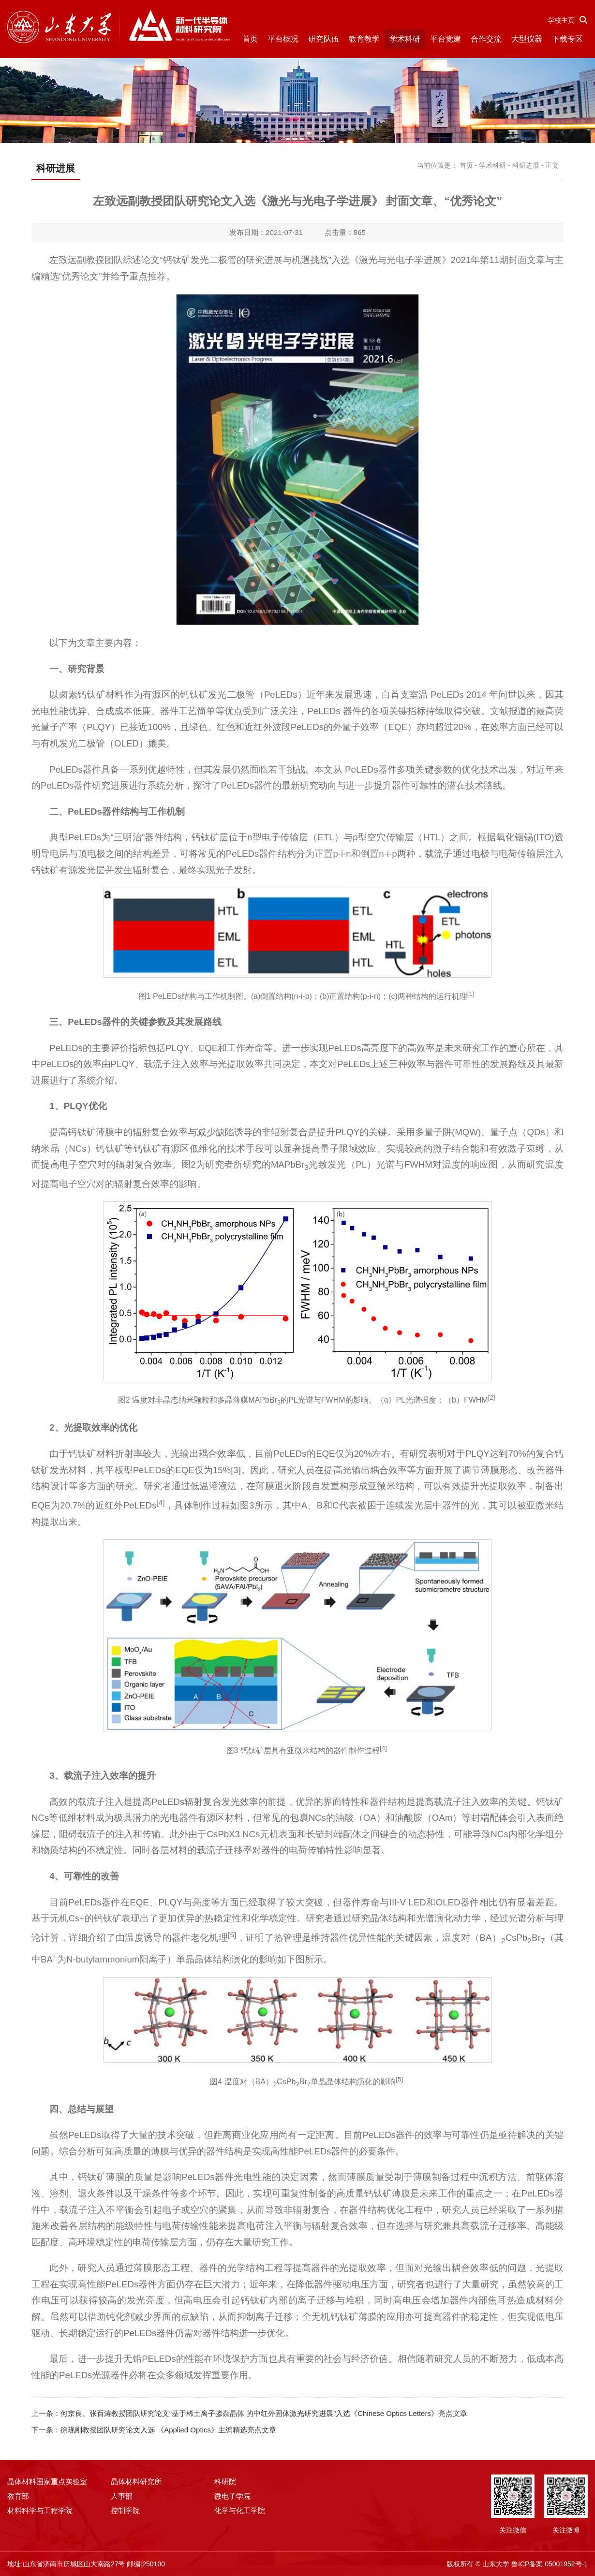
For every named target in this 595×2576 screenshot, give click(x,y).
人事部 (122, 2496)
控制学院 (125, 2510)
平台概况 (283, 39)
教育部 (18, 2496)
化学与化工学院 (239, 2510)
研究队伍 (323, 39)
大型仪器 (526, 39)
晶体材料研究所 (136, 2481)
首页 (250, 39)
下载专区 (567, 39)
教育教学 (364, 39)
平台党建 (445, 39)
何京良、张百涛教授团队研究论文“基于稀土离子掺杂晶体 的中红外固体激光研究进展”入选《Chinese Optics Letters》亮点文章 (263, 2413)
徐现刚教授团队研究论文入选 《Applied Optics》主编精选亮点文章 (168, 2430)
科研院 (225, 2481)
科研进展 (525, 165)
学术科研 (404, 39)
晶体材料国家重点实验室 (47, 2481)
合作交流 (486, 39)
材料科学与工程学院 (40, 2510)
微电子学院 (232, 2496)
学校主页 (561, 20)
